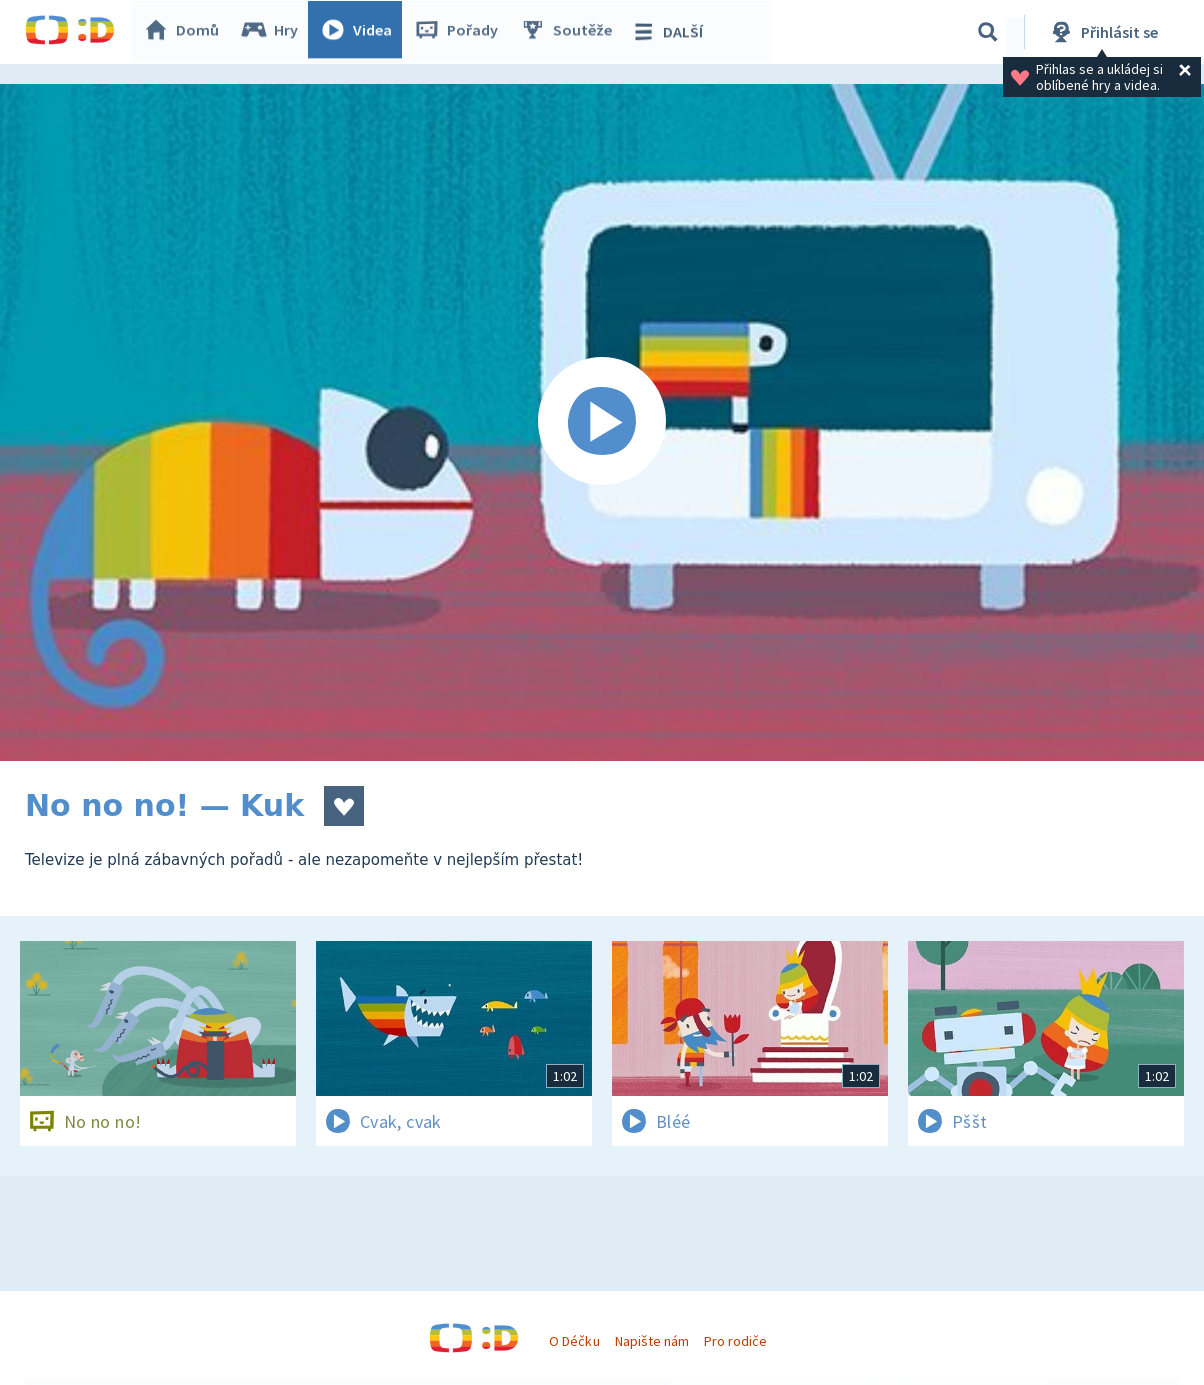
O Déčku (574, 1341)
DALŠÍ (671, 32)
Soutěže (571, 32)
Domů (186, 32)
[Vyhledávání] (988, 32)
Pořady (461, 32)
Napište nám (652, 1341)
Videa (361, 32)
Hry (274, 32)
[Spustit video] (602, 422)
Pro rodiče (735, 1341)
